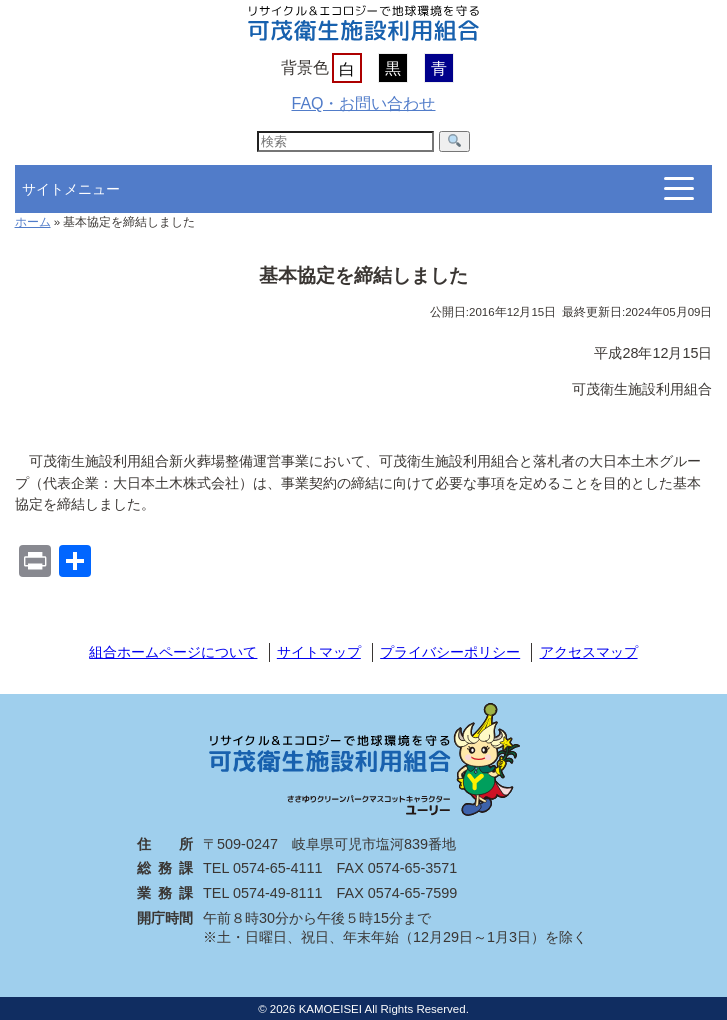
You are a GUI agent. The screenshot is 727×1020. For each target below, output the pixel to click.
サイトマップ (319, 652)
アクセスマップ (589, 652)
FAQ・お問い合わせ (363, 103)
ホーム (33, 222)
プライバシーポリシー (450, 652)
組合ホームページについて (173, 652)
